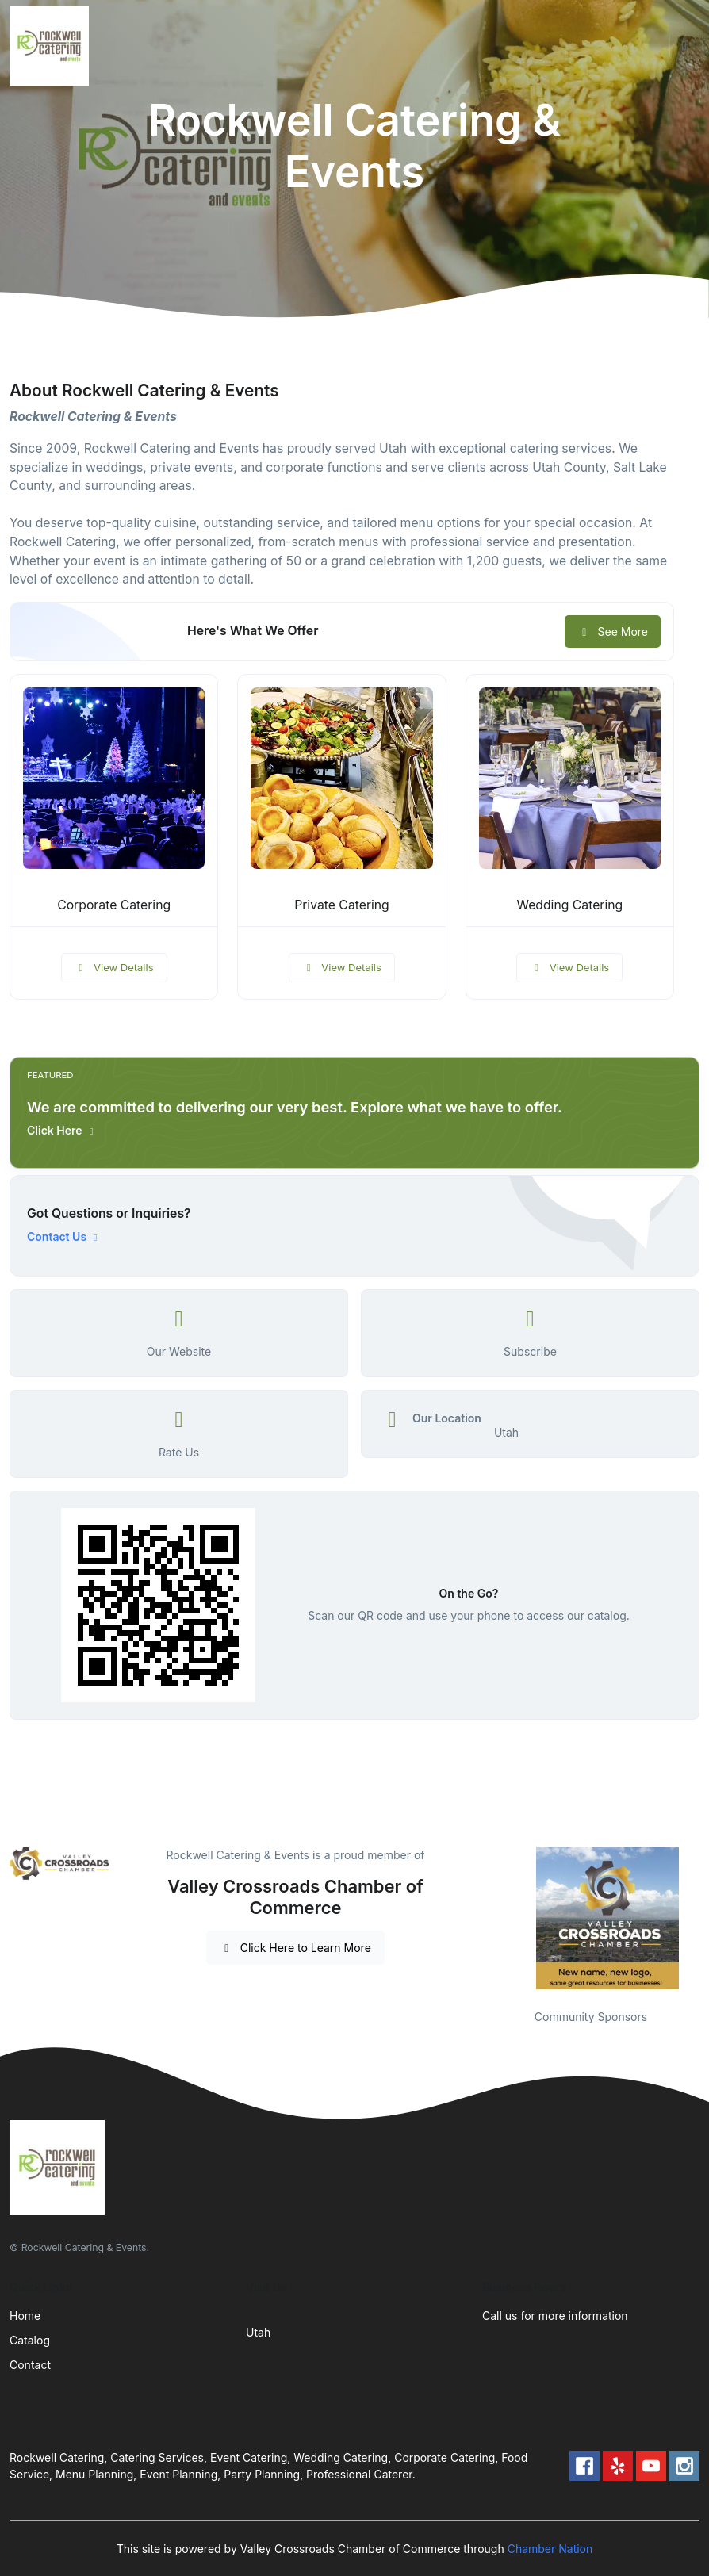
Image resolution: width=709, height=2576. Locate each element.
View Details (114, 967)
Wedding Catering (569, 905)
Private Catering (341, 905)
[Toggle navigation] (684, 46)
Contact (30, 2364)
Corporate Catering (114, 905)
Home (25, 2315)
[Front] (52, 46)
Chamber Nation (550, 2548)
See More (612, 631)
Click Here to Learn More (295, 1947)
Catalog (30, 2340)
